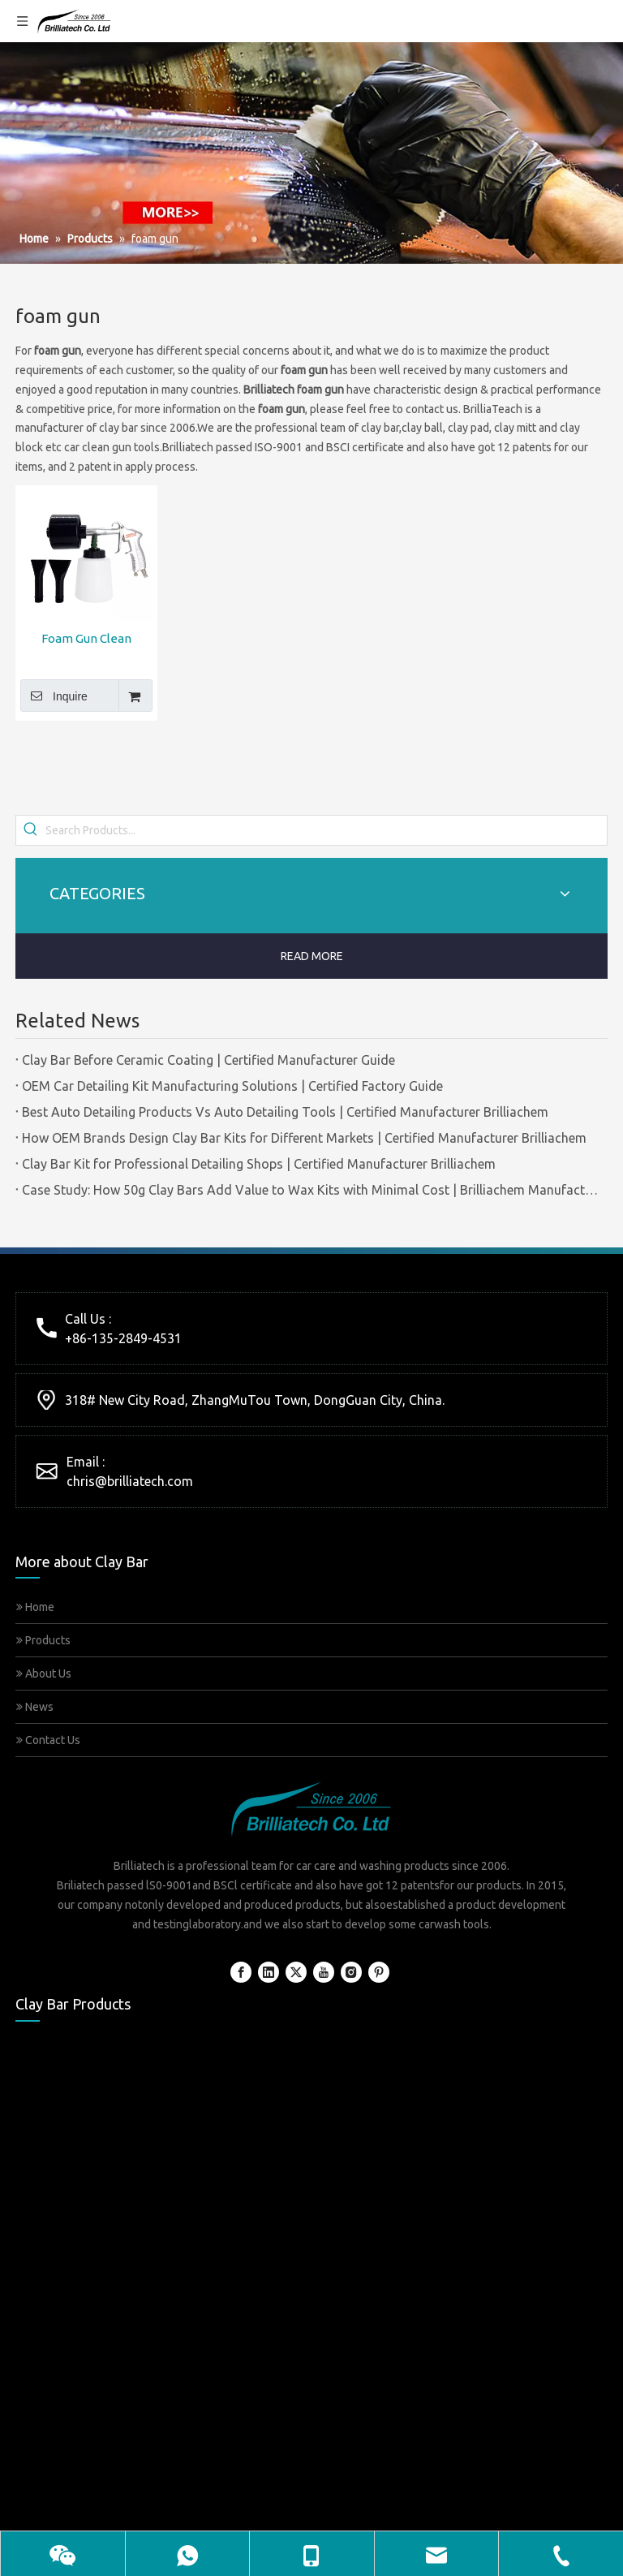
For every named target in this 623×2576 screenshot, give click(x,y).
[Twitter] (296, 1972)
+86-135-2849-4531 (123, 1338)
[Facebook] (240, 1972)
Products (43, 1640)
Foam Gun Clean (86, 638)
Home (35, 1606)
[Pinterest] (378, 1972)
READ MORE (312, 956)
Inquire (54, 695)
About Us (43, 1673)
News (35, 1706)
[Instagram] (351, 1972)
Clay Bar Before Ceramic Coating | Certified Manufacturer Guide (208, 1060)
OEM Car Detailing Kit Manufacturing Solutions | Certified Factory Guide (232, 1086)
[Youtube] (323, 1972)
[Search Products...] (326, 830)
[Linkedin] (268, 1972)
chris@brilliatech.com (130, 1481)
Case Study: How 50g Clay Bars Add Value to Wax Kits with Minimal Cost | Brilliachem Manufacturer (311, 1189)
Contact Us (48, 1740)
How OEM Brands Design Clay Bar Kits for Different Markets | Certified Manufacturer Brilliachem (304, 1138)
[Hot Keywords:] (30, 830)
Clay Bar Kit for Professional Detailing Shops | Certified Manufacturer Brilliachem (259, 1164)
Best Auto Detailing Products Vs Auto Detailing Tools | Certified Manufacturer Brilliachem (285, 1112)
